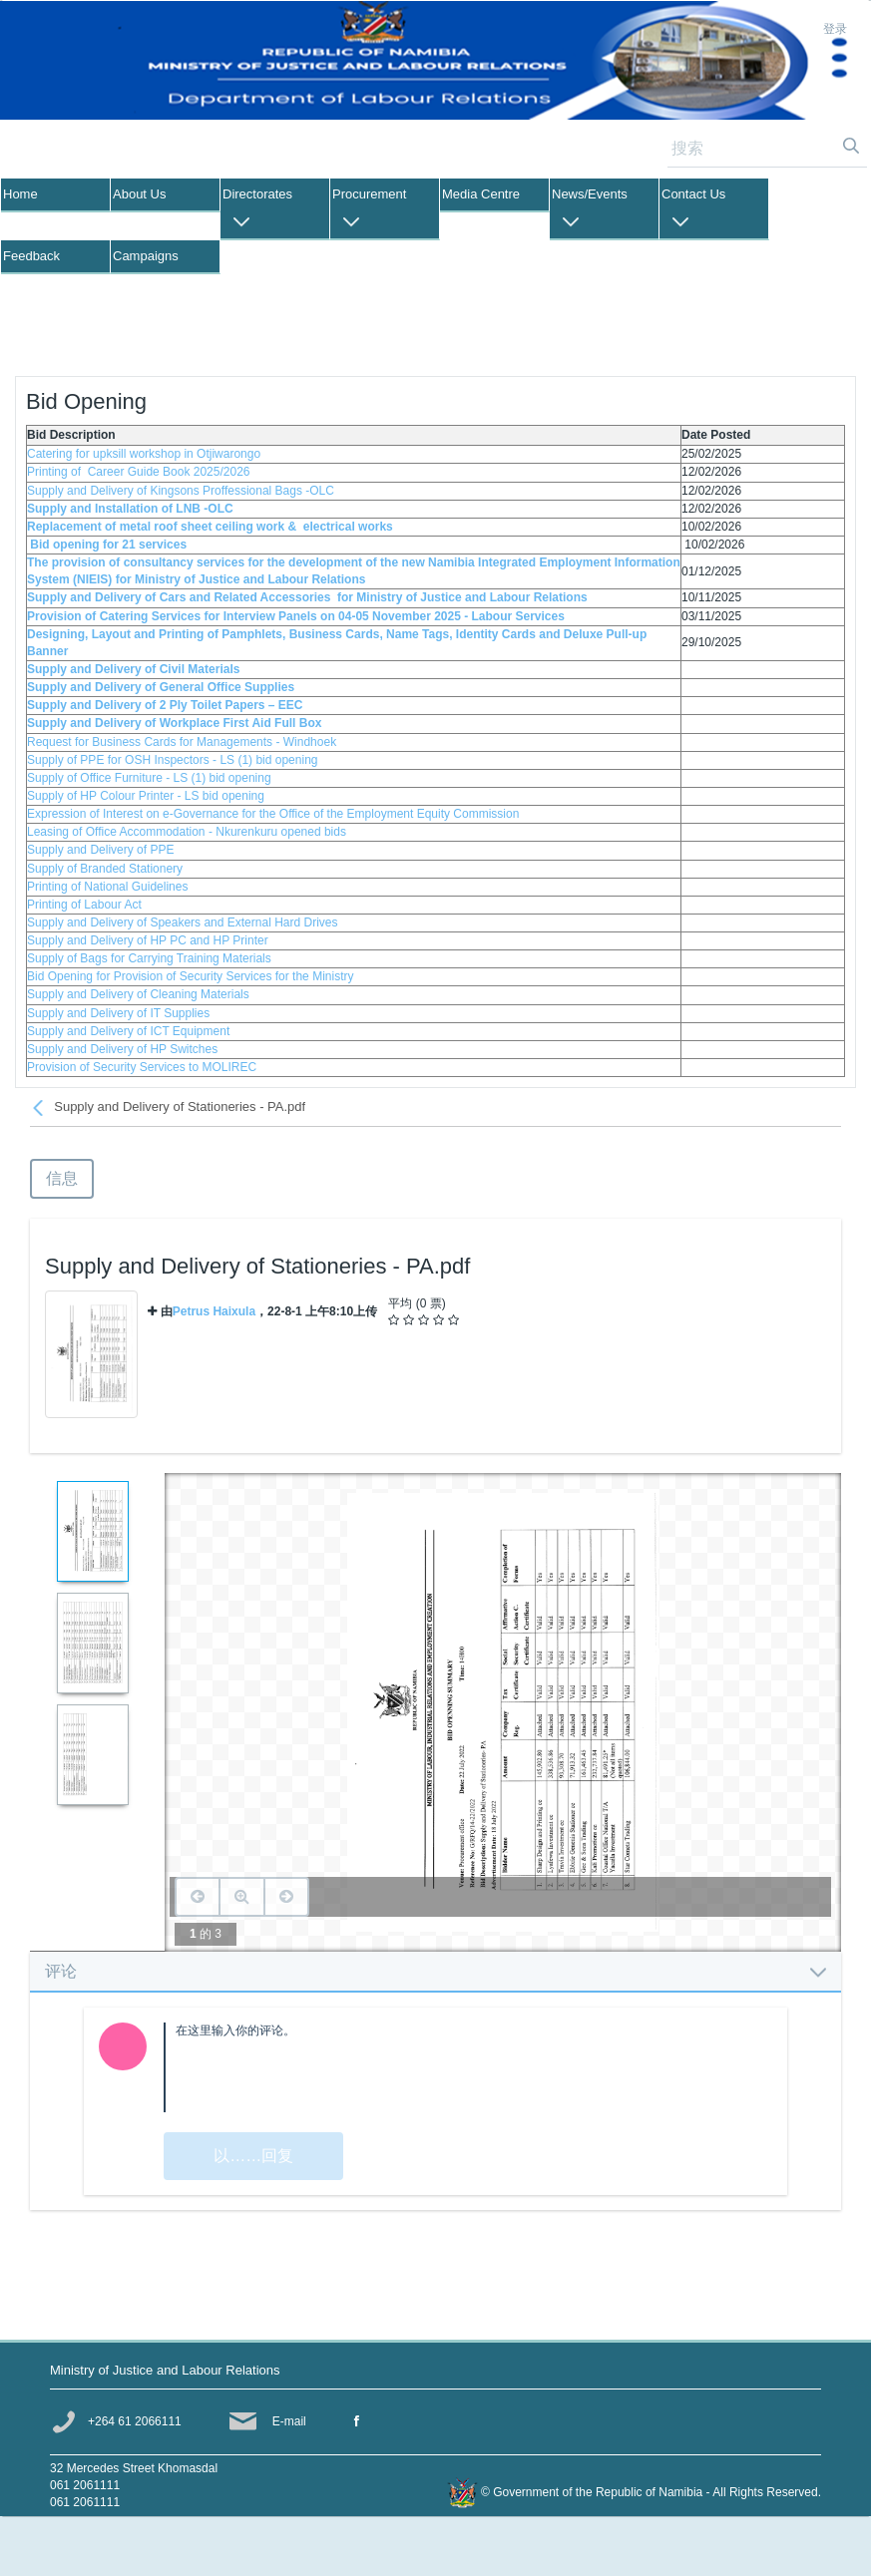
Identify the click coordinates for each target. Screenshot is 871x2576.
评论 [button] (435, 1971)
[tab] (435, 1971)
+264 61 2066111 (135, 2421)
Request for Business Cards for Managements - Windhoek (181, 742)
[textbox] (468, 2067)
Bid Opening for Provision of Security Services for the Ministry (190, 976)
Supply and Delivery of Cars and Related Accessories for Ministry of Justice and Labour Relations (307, 597)
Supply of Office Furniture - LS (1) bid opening (149, 778)
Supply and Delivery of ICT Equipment (128, 1031)
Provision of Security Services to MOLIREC (141, 1067)
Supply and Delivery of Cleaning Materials (138, 994)
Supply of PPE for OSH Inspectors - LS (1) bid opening (172, 760)
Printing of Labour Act (84, 905)
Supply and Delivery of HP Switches (122, 1049)
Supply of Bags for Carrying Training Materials (149, 958)
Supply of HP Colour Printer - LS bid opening (145, 796)
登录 (835, 29)
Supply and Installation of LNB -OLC (130, 509)
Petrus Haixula (214, 1311)
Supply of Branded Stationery (105, 869)
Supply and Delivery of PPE (100, 850)
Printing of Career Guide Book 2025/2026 (140, 472)
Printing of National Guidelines (107, 887)
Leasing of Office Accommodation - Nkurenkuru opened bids (186, 832)
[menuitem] (56, 195)
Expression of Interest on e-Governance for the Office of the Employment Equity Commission (273, 814)
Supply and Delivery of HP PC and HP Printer (147, 940)
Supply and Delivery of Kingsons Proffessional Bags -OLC (182, 491)
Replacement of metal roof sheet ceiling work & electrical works (210, 527)
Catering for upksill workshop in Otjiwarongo (143, 454)
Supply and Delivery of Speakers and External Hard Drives (182, 922)
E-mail (289, 2421)
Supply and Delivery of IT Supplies (118, 1013)
